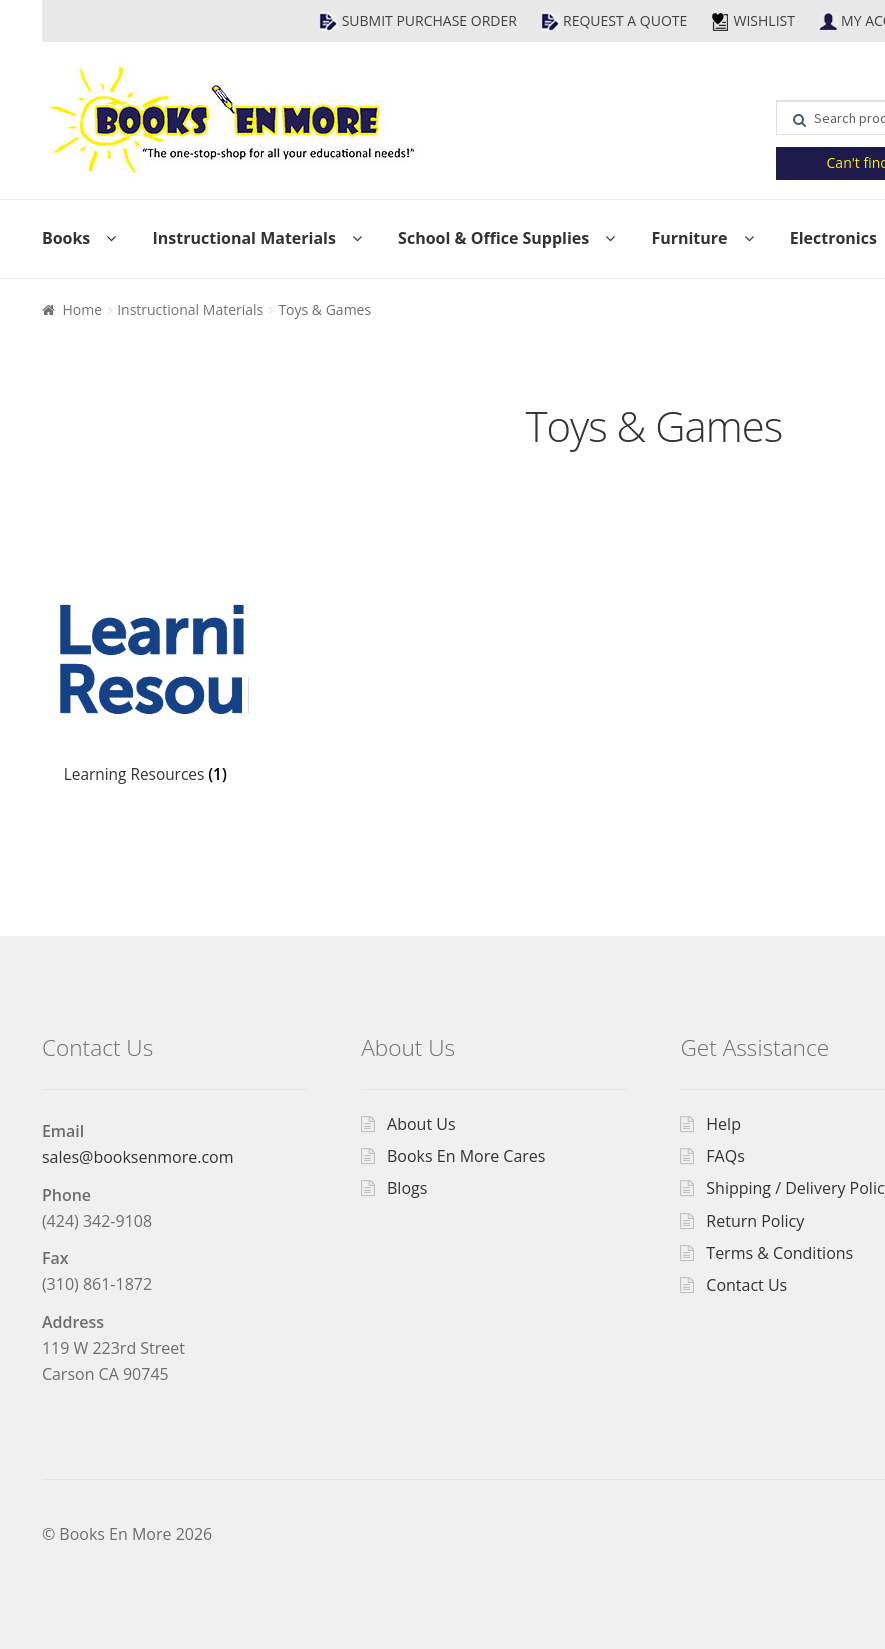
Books (66, 238)
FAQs (725, 1156)
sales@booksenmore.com (138, 1157)
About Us (421, 1124)
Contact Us (746, 1285)
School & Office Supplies (493, 238)
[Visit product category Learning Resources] (145, 684)
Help (723, 1124)
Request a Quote (625, 20)
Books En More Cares (466, 1156)
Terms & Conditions (779, 1253)
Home (82, 309)
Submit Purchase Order (429, 20)
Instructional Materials (243, 238)
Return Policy (755, 1221)
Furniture (689, 238)
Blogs (407, 1188)
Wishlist (763, 20)
